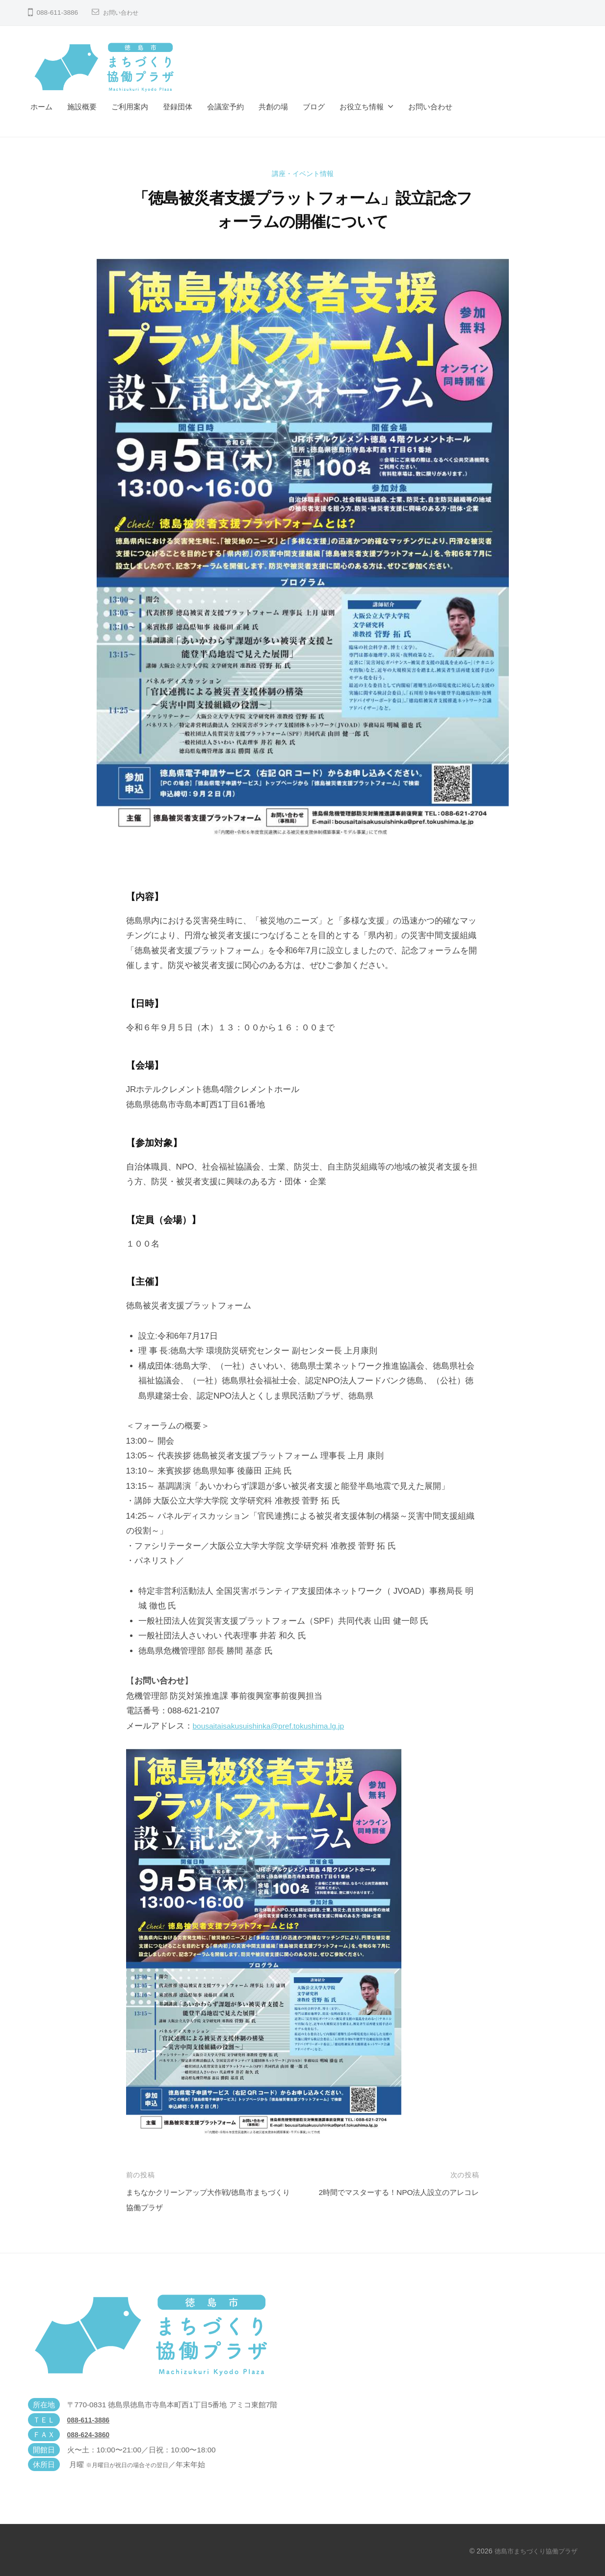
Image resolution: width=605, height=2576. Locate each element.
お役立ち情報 (362, 106)
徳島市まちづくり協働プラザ (533, 2551)
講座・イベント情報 (302, 173)
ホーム (41, 106)
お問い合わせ (123, 12)
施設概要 (82, 106)
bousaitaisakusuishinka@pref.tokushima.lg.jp (276, 1726)
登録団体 (177, 106)
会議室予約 (225, 106)
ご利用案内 (129, 106)
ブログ (314, 106)
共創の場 (273, 106)
